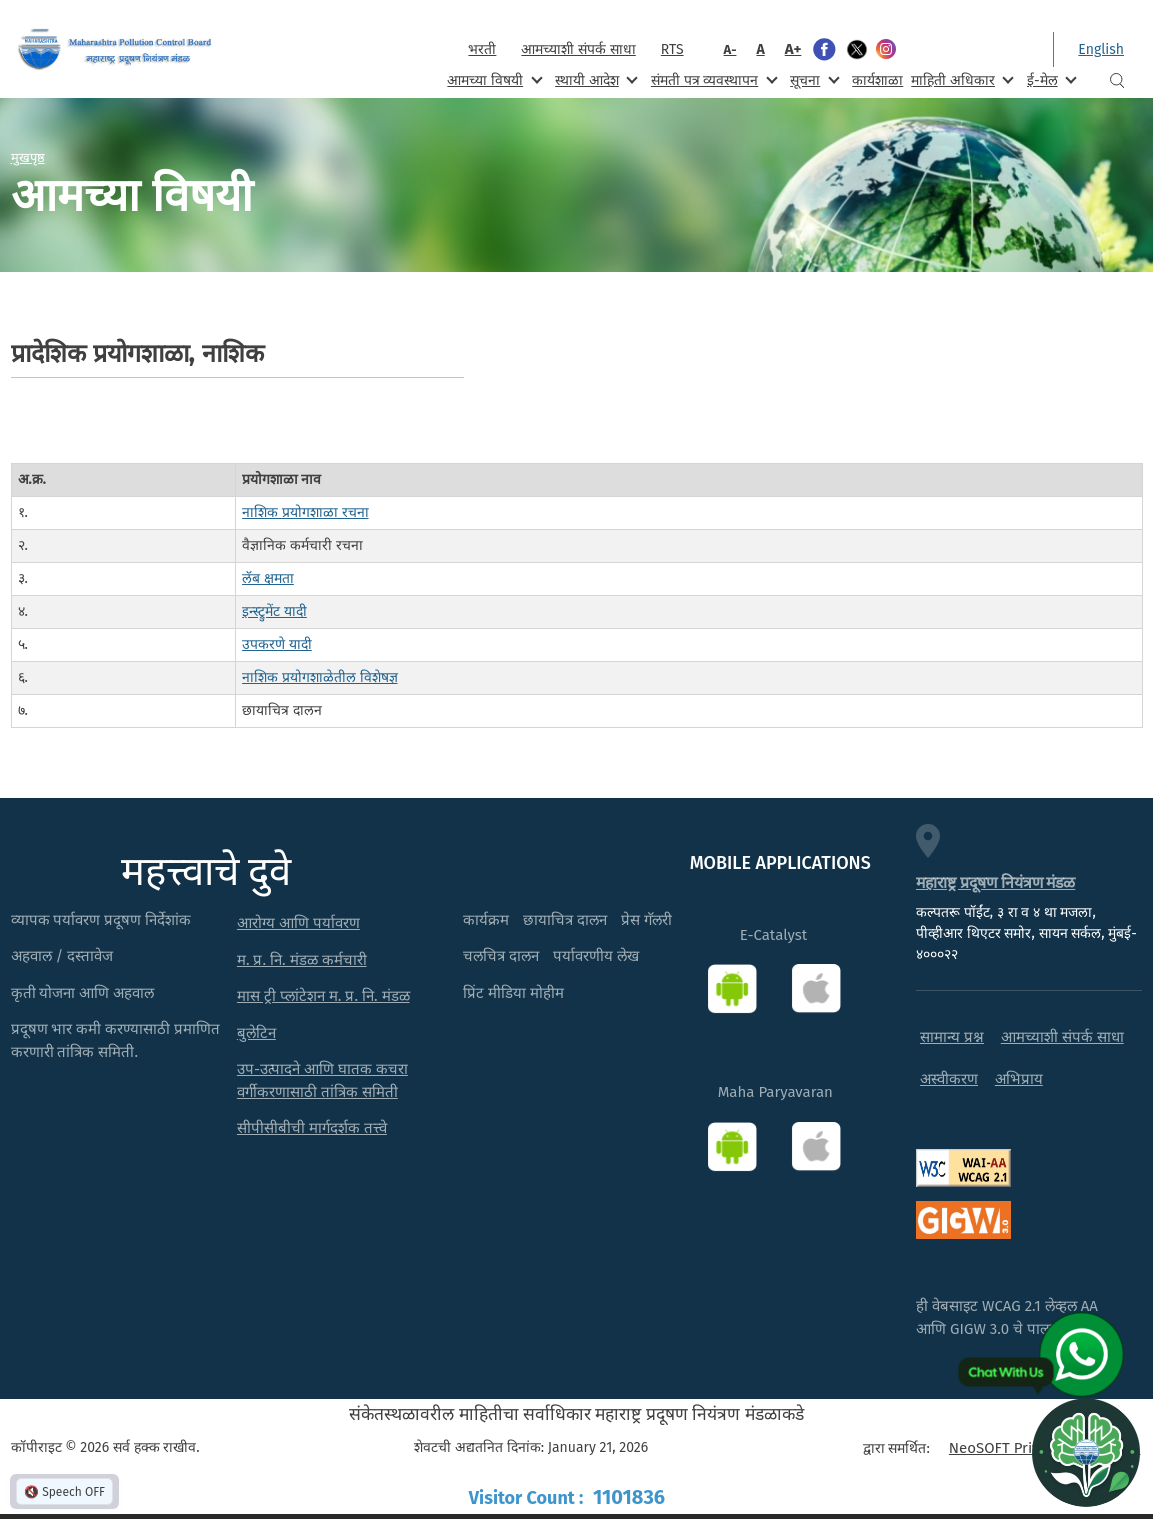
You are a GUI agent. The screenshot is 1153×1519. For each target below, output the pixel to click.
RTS (672, 49)
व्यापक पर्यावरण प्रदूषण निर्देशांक (101, 920)
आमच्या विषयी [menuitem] (492, 79)
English (1101, 49)
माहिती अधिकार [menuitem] (960, 79)
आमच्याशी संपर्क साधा (578, 49)
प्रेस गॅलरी (646, 920)
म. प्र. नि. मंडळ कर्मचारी (302, 960)
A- (730, 49)
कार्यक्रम (486, 920)
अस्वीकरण (949, 1079)
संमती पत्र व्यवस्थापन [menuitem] (712, 79)
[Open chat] (1086, 1452)
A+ (793, 49)
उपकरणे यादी (277, 644)
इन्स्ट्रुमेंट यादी (274, 611)
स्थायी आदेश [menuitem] (594, 79)
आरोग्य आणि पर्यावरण (298, 923)
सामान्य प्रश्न (952, 1037)
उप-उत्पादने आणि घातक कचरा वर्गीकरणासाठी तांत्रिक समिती (322, 1080)
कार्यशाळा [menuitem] (877, 80)
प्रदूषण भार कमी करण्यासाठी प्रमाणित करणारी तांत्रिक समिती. (116, 1040)
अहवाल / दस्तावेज (62, 956)
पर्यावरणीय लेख (596, 956)
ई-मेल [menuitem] (1050, 79)
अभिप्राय (1019, 1079)
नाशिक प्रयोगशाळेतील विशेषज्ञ (319, 677)
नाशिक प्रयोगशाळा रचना (305, 512)
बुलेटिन (256, 1033)
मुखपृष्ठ (28, 157)
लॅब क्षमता (268, 578)
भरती (482, 49)
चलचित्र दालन (501, 956)
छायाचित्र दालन (565, 920)
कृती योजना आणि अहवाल (83, 993)
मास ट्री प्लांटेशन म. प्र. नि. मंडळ (323, 996)
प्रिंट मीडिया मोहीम (513, 993)
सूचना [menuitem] (812, 79)
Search (1117, 80)
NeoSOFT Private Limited (1032, 1448)
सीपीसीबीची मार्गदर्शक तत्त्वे (312, 1128)
